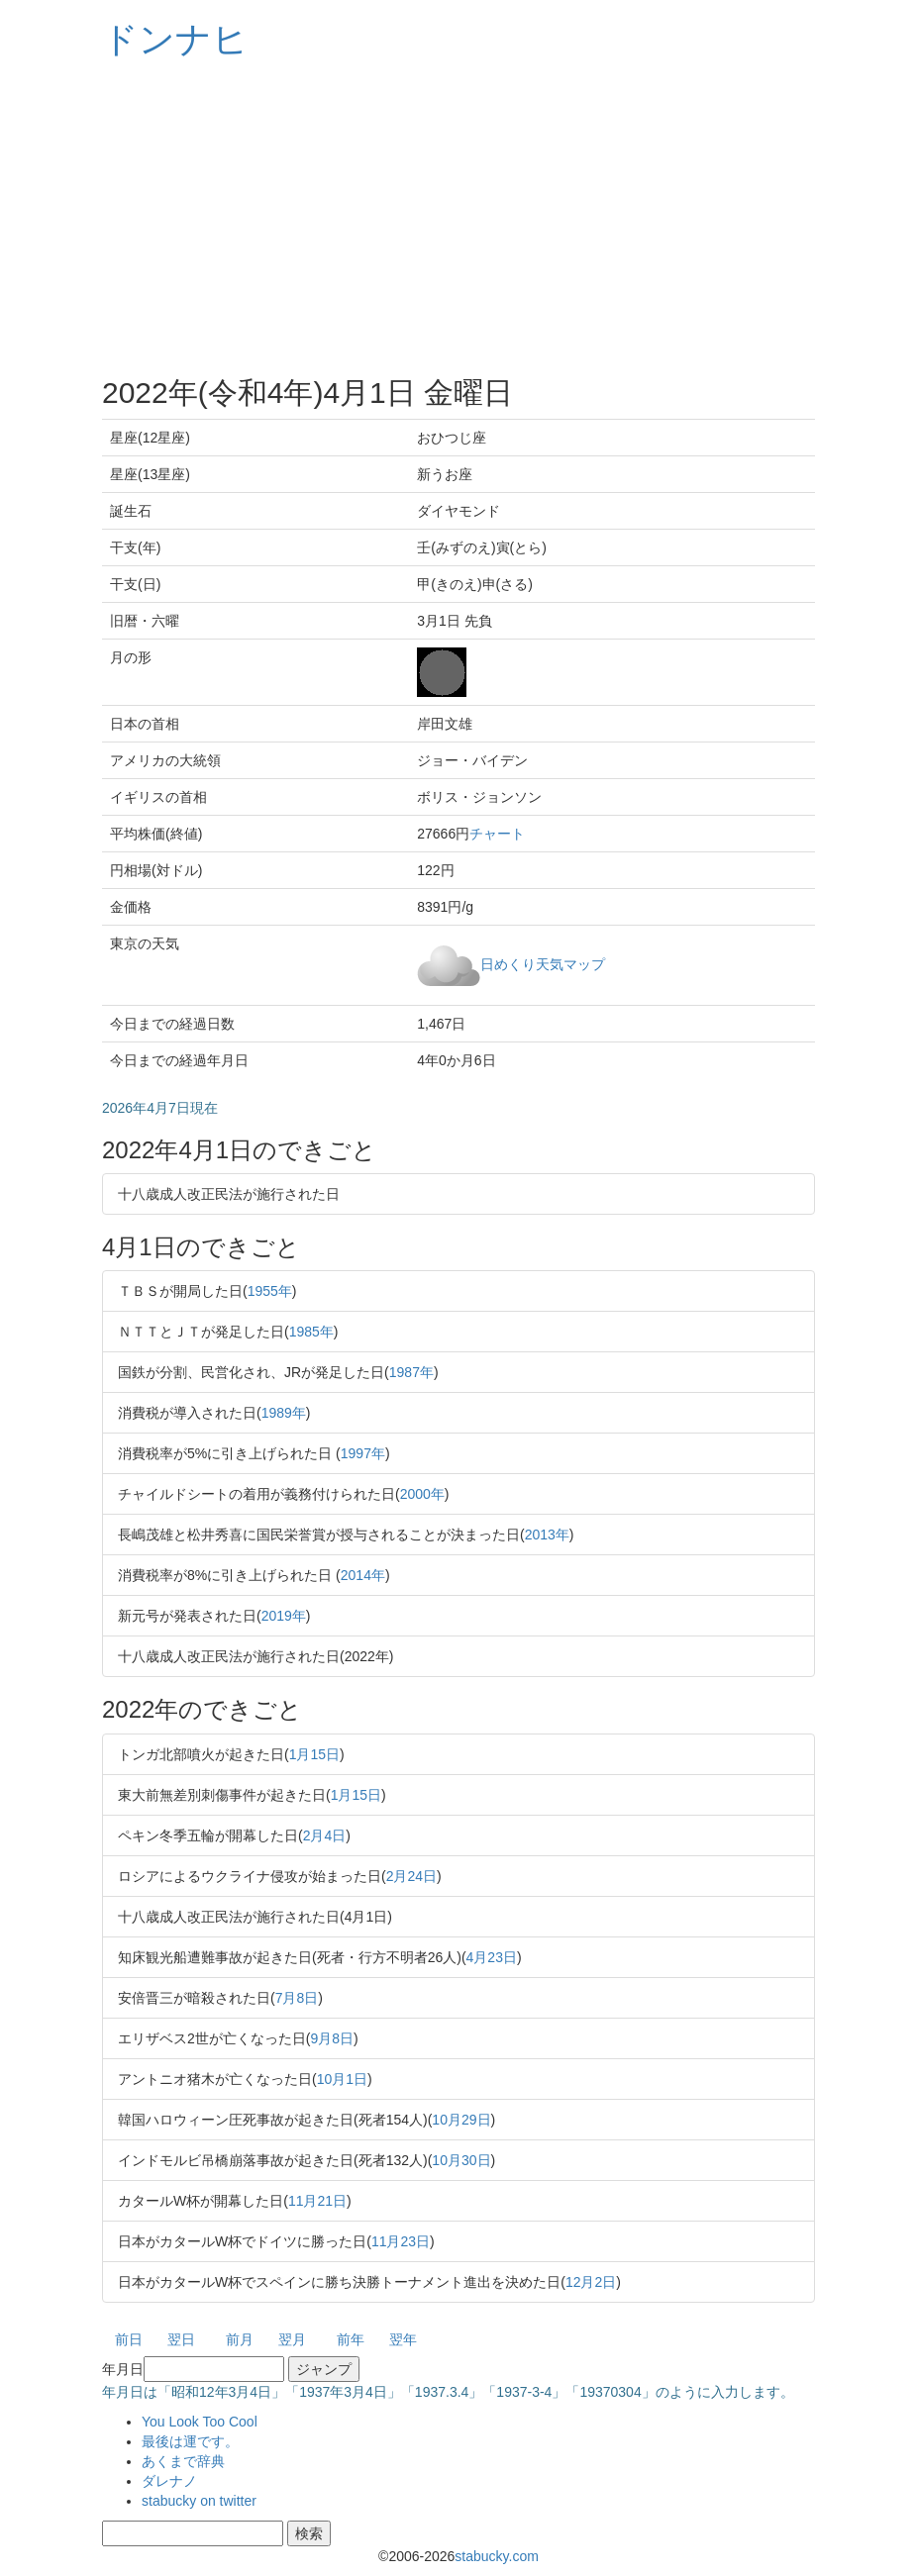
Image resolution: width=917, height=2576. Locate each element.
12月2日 (590, 2282)
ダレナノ (169, 2481)
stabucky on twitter (199, 2501)
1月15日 (314, 1754)
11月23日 (400, 2241)
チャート (497, 834)
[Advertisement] (458, 217)
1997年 (363, 1453)
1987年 (411, 1372)
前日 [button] (129, 2339)
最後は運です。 (190, 2441)
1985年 (311, 1331)
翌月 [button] (292, 2339)
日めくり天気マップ (542, 963)
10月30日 (461, 2160)
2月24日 (411, 1876)
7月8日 (297, 1998)
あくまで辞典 (183, 2461)
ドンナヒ (175, 39)
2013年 (547, 1534)
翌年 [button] (403, 2339)
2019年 (283, 1616)
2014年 (363, 1575)
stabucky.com (497, 2556)
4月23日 (491, 1957)
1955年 (270, 1291)
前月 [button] (240, 2339)
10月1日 (342, 2079)
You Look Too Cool (199, 2421)
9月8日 (332, 2038)
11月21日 (317, 2201)
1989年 (283, 1413)
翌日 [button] (181, 2339)
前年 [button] (350, 2339)
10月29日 (461, 2120)
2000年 (422, 1494)
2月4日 (325, 1835)
